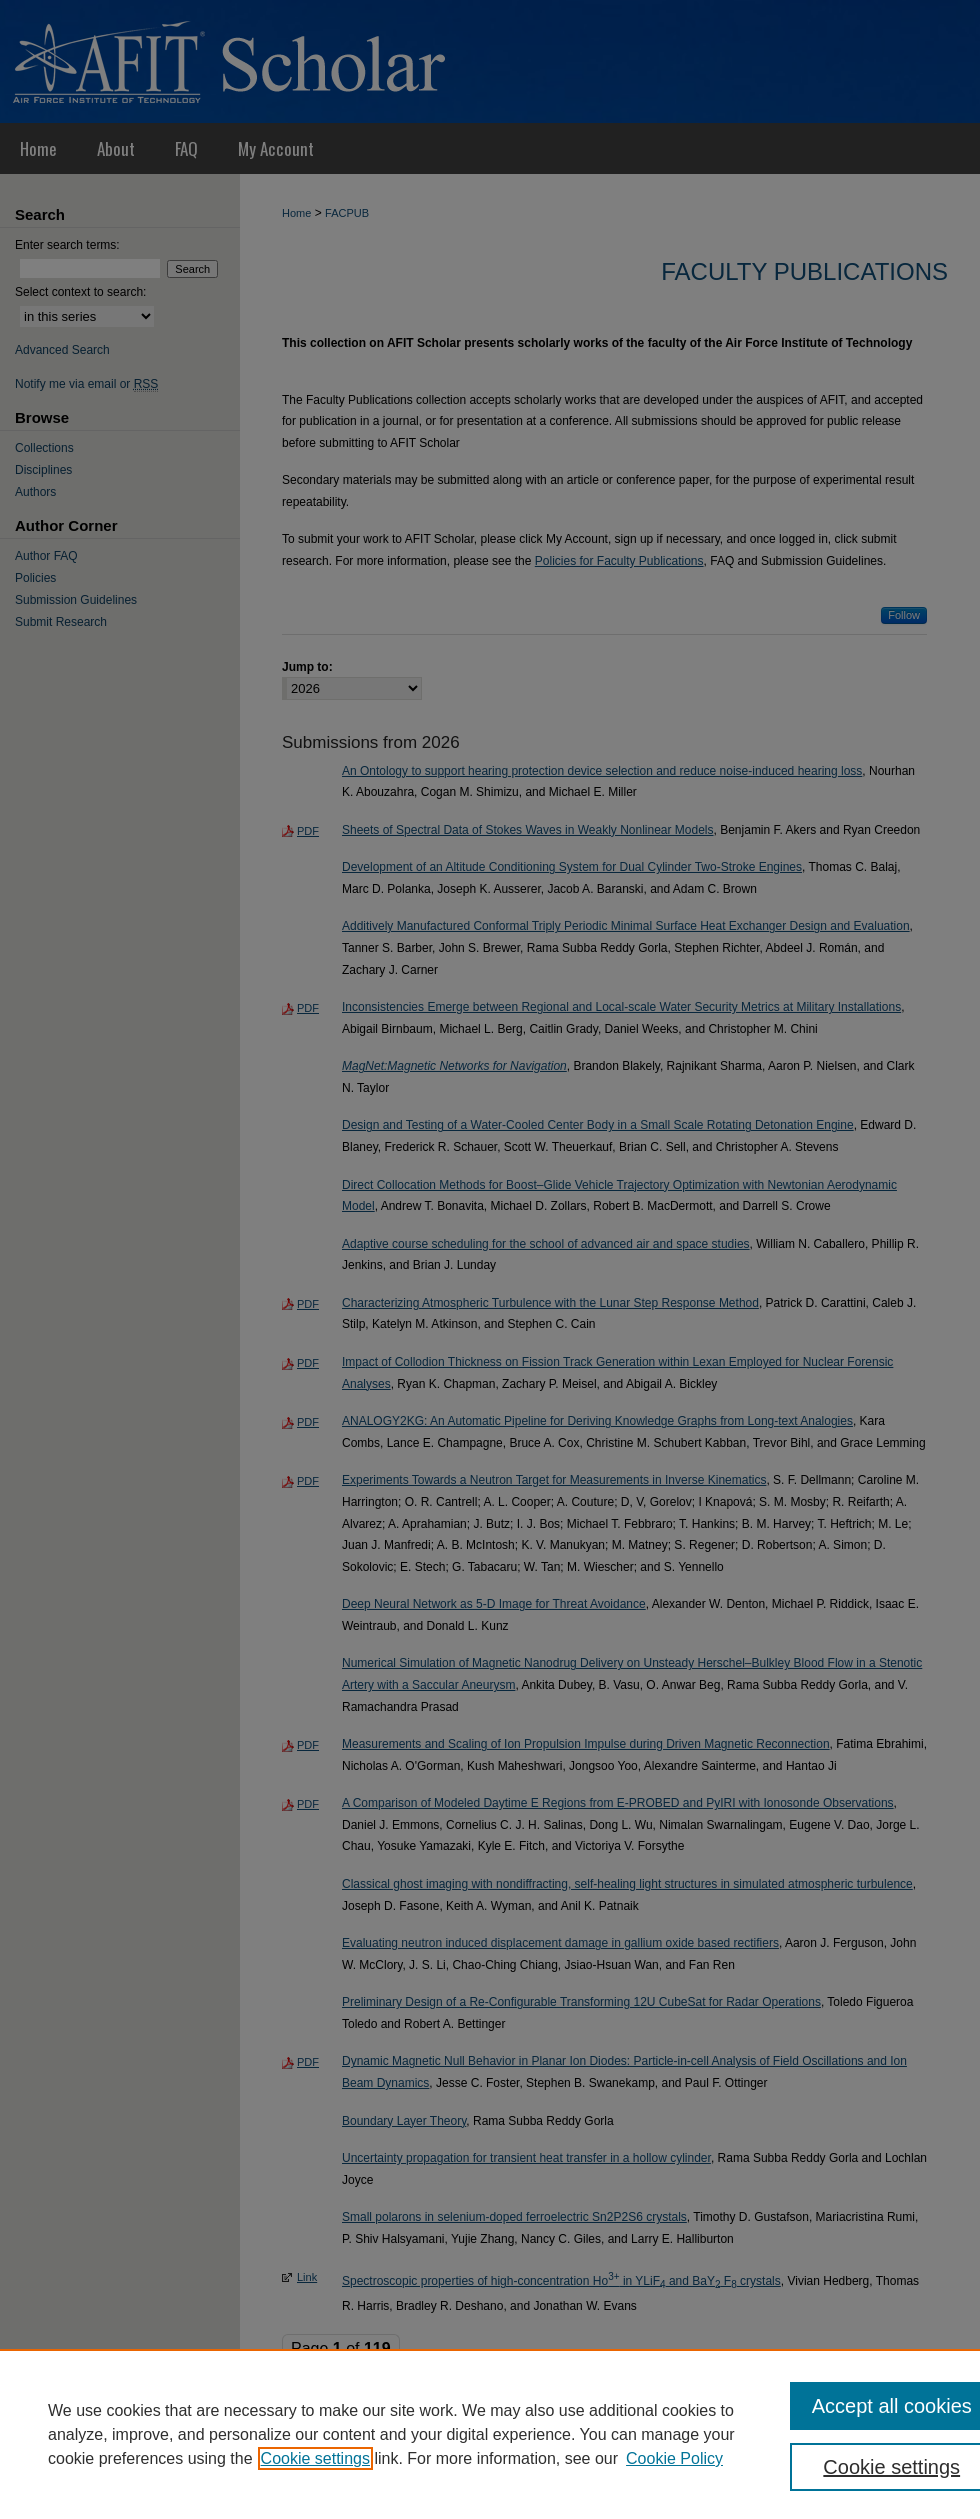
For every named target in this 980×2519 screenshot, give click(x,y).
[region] (490, 2434)
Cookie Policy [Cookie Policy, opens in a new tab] (674, 2458)
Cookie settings (315, 2458)
